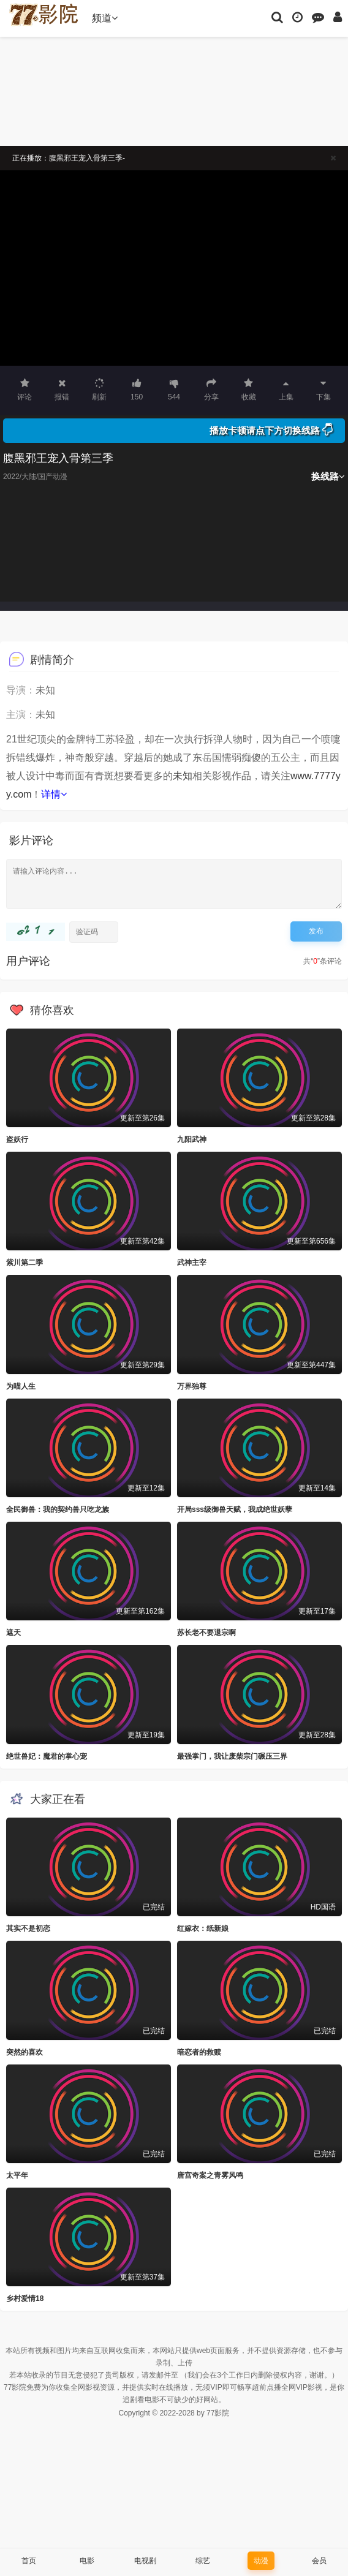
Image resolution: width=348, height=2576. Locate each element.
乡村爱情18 (25, 2298)
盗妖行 (17, 1139)
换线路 (328, 476)
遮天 (13, 1632)
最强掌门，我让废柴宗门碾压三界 (232, 1756)
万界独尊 (191, 1386)
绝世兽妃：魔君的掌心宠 (46, 1756)
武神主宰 (191, 1262)
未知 (182, 776)
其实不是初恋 (28, 1928)
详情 (54, 794)
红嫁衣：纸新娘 (203, 1928)
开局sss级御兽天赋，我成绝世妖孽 (234, 1509)
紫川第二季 (24, 1262)
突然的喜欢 (24, 2052)
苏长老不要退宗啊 (206, 1632)
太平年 (17, 2175)
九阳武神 (191, 1139)
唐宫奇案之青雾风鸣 (210, 2175)
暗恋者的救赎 (199, 2052)
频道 (105, 18)
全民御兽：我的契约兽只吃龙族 (57, 1509)
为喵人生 (21, 1386)
